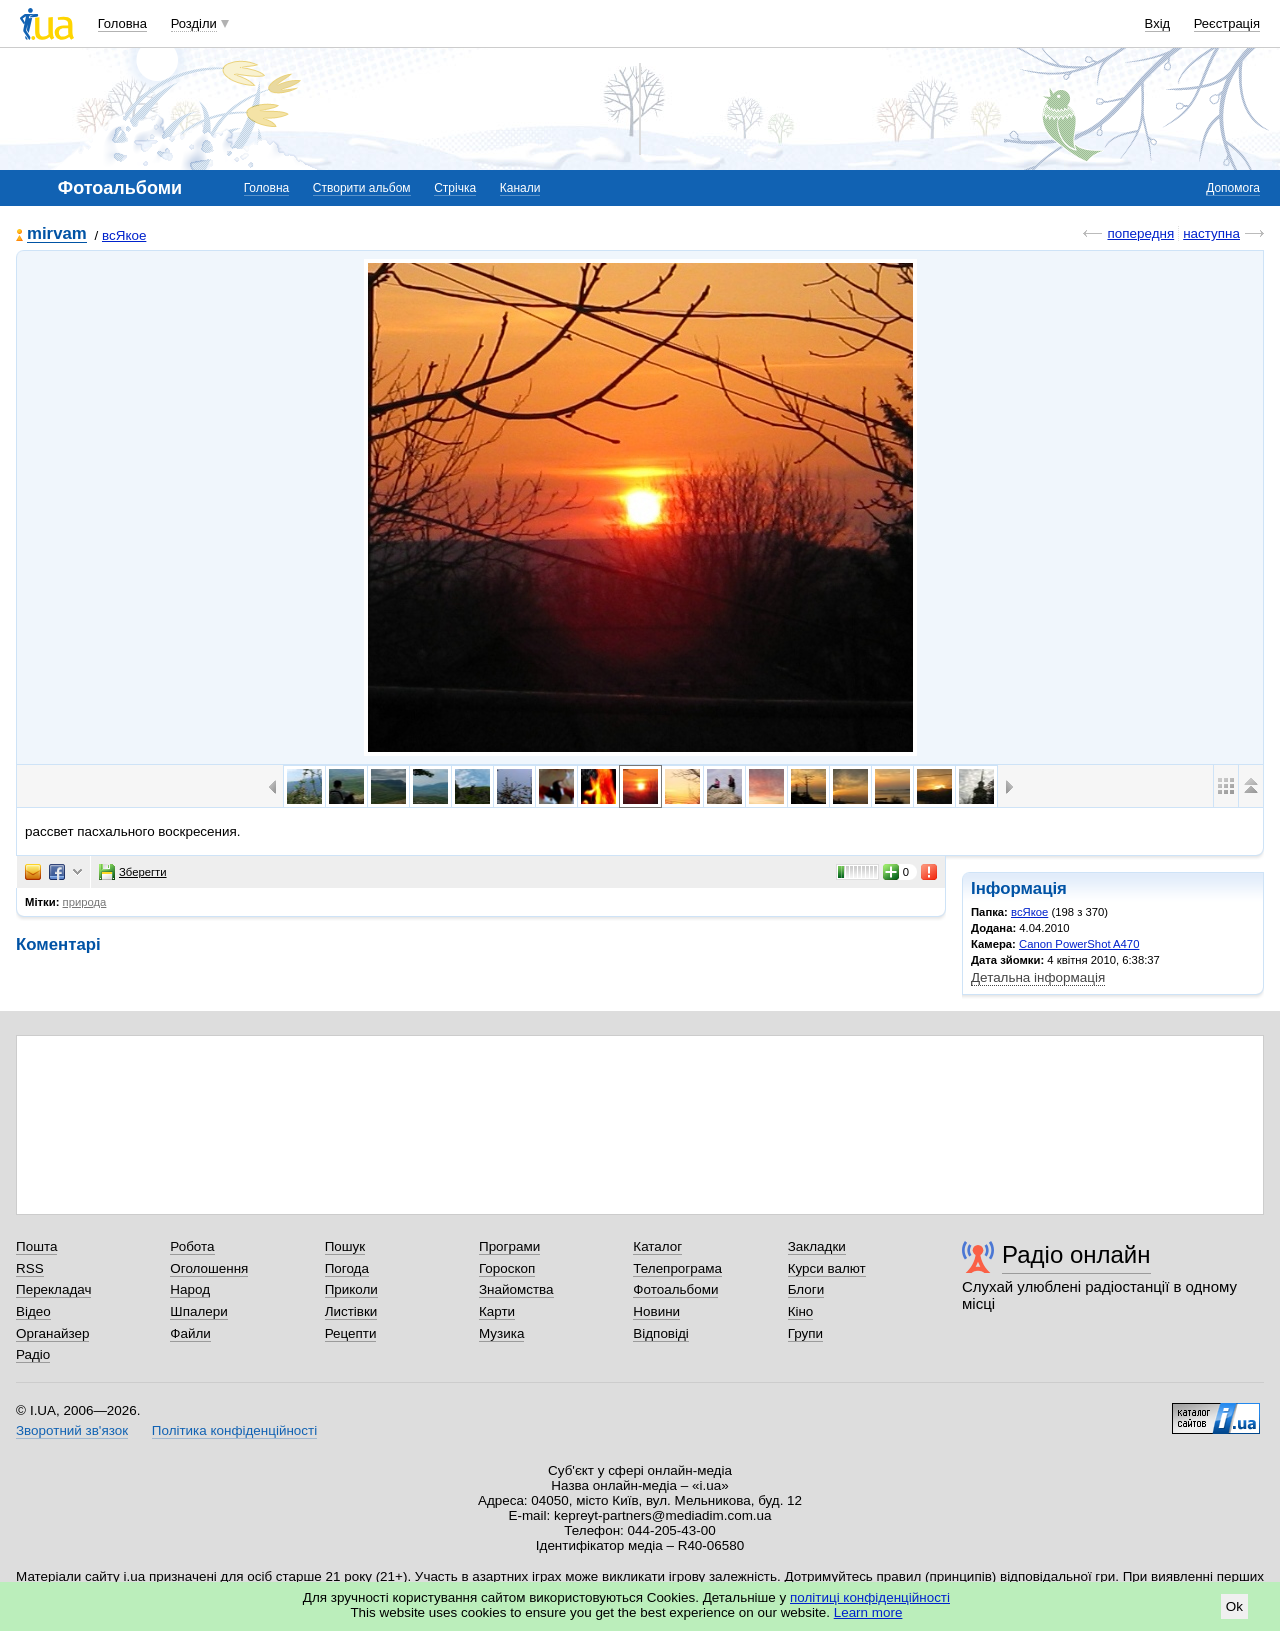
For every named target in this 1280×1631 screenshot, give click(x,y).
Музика (501, 1333)
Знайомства (516, 1289)
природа (85, 902)
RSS (30, 1268)
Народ (190, 1289)
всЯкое (124, 235)
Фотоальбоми (675, 1289)
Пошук (345, 1246)
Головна (122, 23)
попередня (1140, 233)
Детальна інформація (1038, 977)
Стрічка (455, 188)
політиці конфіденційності (870, 1597)
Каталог (657, 1246)
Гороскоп (507, 1268)
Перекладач (53, 1289)
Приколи (351, 1289)
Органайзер (52, 1333)
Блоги (806, 1289)
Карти (497, 1311)
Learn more (868, 1612)
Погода (347, 1268)
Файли (190, 1333)
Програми (509, 1246)
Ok (1234, 1606)
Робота (192, 1246)
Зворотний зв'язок (72, 1430)
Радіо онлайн (1076, 1254)
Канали (520, 188)
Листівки (351, 1311)
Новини (656, 1311)
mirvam (57, 234)
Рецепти (351, 1333)
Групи (805, 1333)
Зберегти (133, 872)
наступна (1211, 233)
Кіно (801, 1311)
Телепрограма (677, 1268)
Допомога (1233, 188)
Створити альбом (362, 188)
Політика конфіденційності (234, 1430)
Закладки (817, 1246)
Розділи (194, 23)
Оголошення (209, 1268)
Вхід (1158, 23)
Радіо (33, 1354)
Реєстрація (1227, 23)
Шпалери (198, 1311)
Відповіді (661, 1333)
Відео (33, 1311)
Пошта (36, 1246)
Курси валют (827, 1268)
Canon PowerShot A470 (1079, 944)
